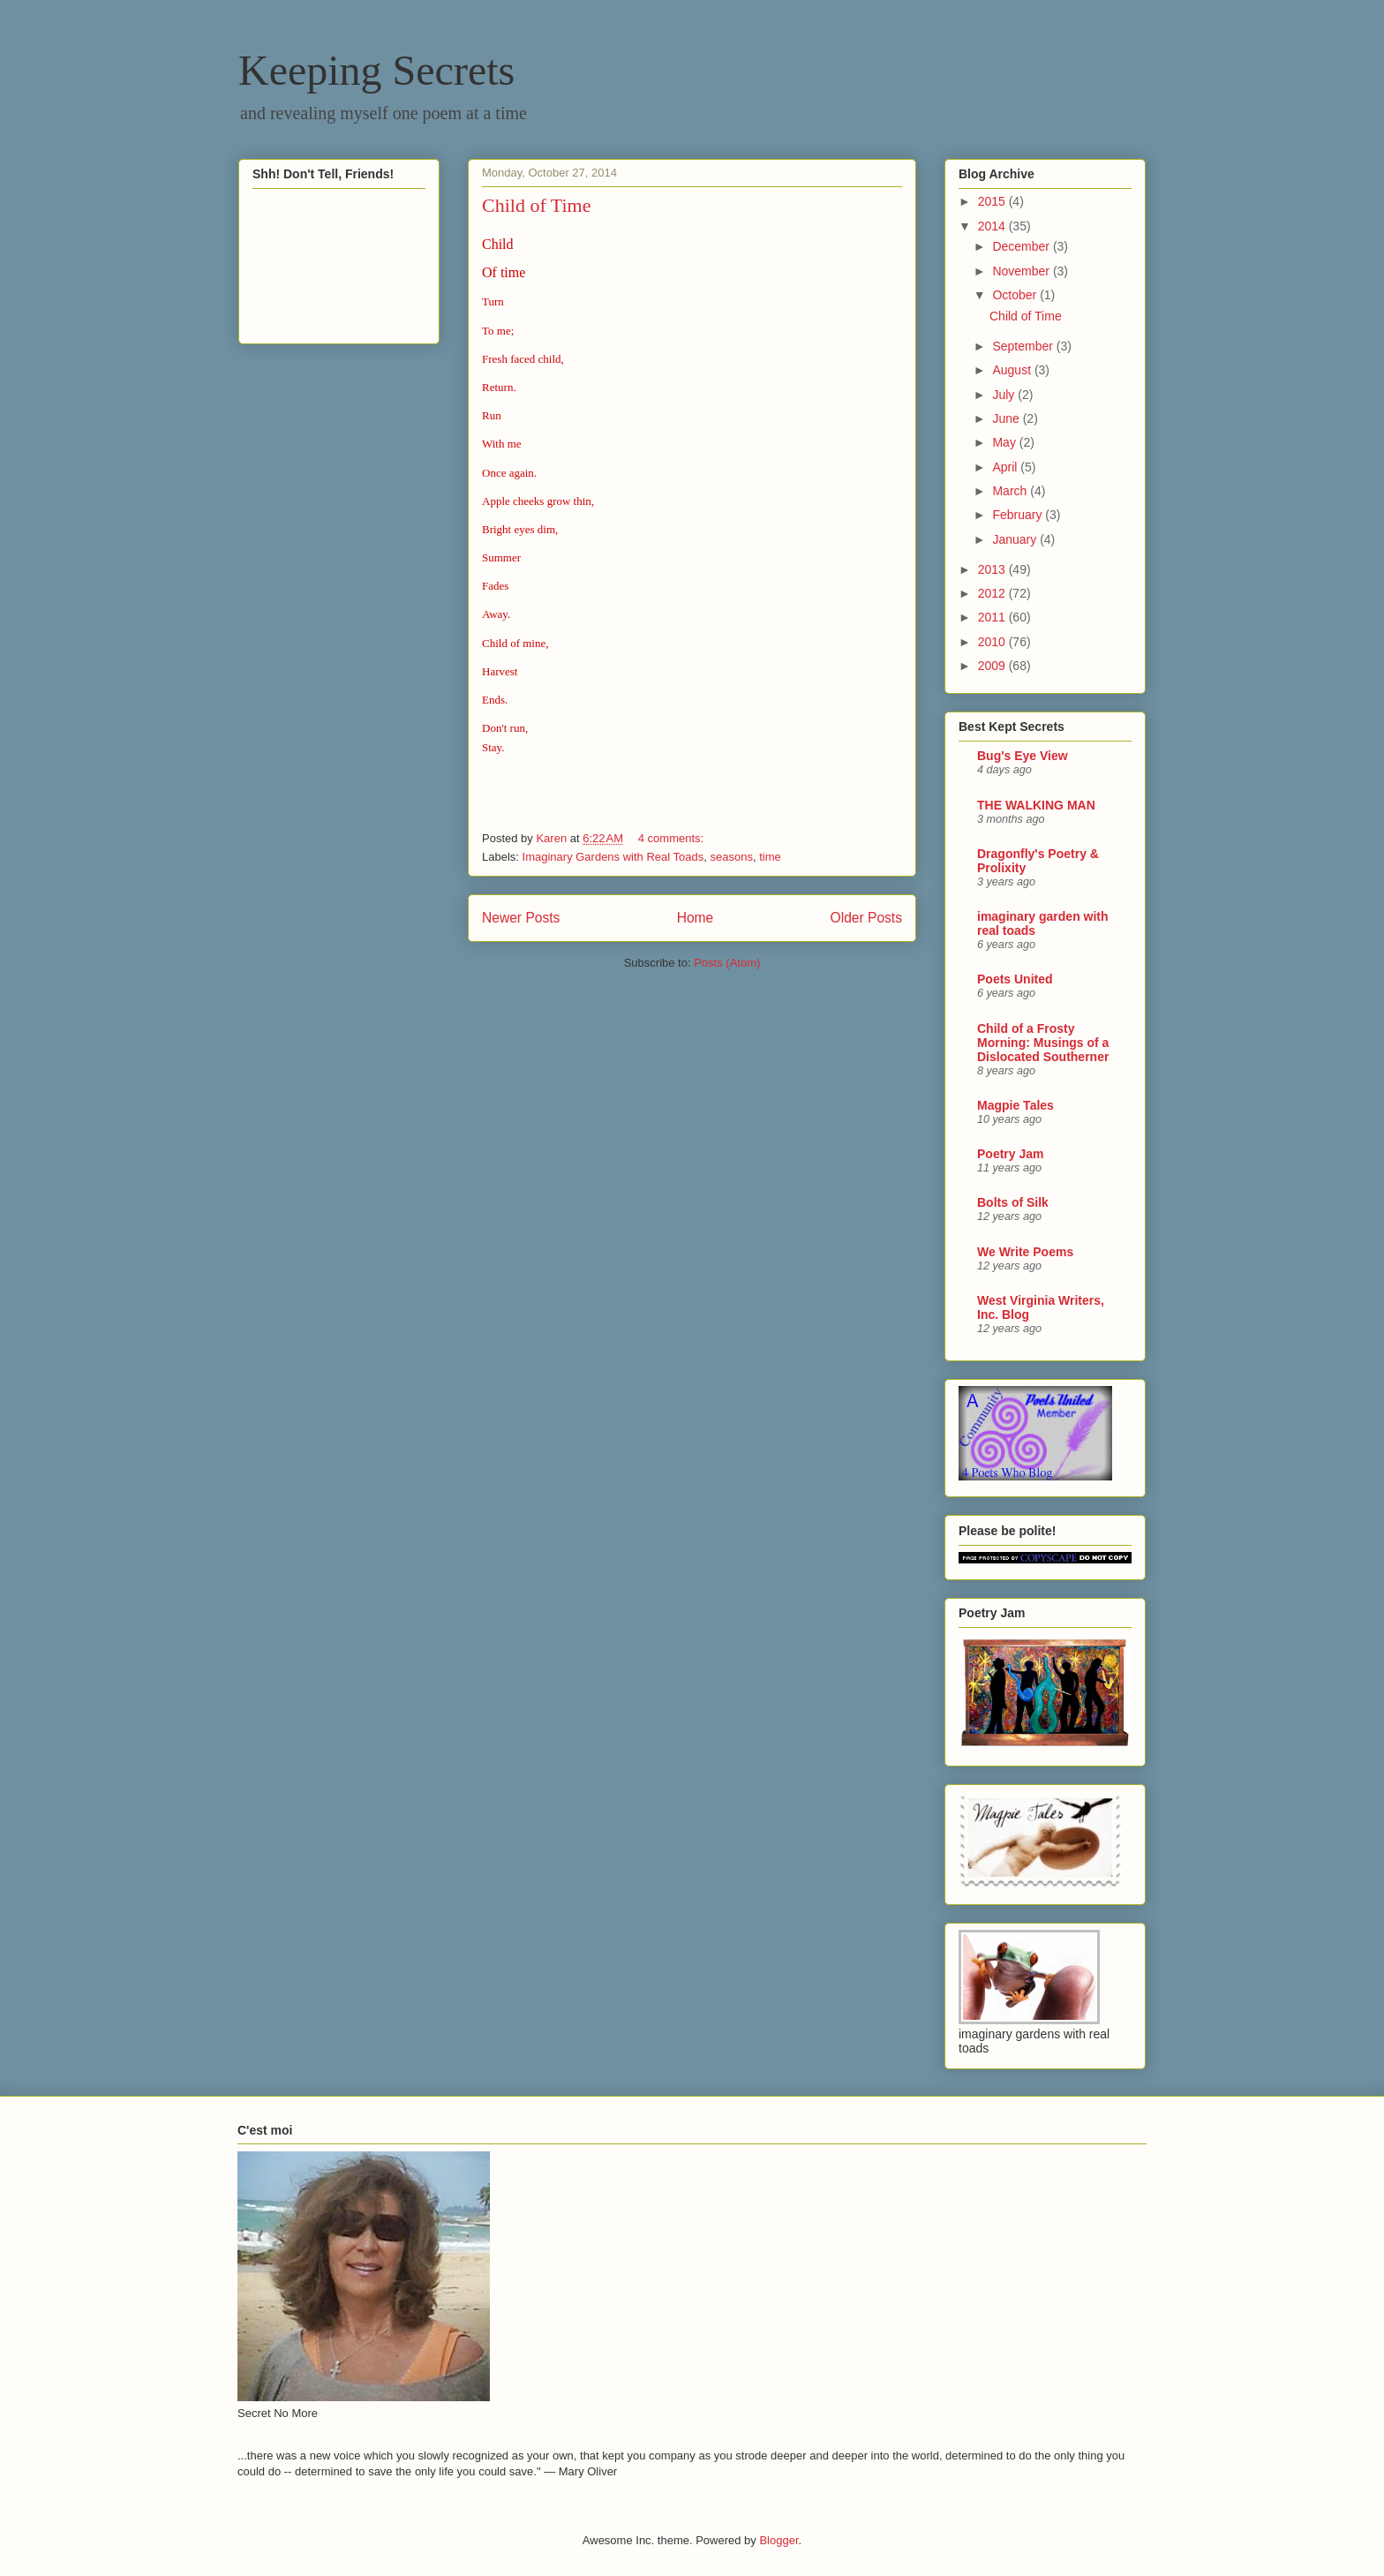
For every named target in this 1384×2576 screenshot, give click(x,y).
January (1016, 539)
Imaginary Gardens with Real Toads (613, 856)
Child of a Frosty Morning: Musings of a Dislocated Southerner (1043, 1042)
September (1024, 346)
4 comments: (672, 838)
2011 (993, 617)
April (1006, 467)
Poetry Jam (1010, 1154)
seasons (731, 856)
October (1016, 295)
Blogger (778, 2540)
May (1005, 442)
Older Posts (866, 917)
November (1022, 271)
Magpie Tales (1015, 1105)
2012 (993, 593)
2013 (993, 569)
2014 (993, 226)
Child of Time (536, 205)
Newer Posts (521, 917)
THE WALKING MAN (1036, 805)
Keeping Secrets (376, 70)
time (770, 856)
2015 (993, 201)
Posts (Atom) (727, 962)
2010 (993, 642)
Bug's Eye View (1022, 756)
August (1013, 370)
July (1005, 395)
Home (695, 917)
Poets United (1015, 979)
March (1011, 491)
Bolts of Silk (1013, 1202)
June (1007, 418)
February (1018, 515)
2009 (993, 666)
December (1022, 246)
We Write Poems (1025, 1252)
